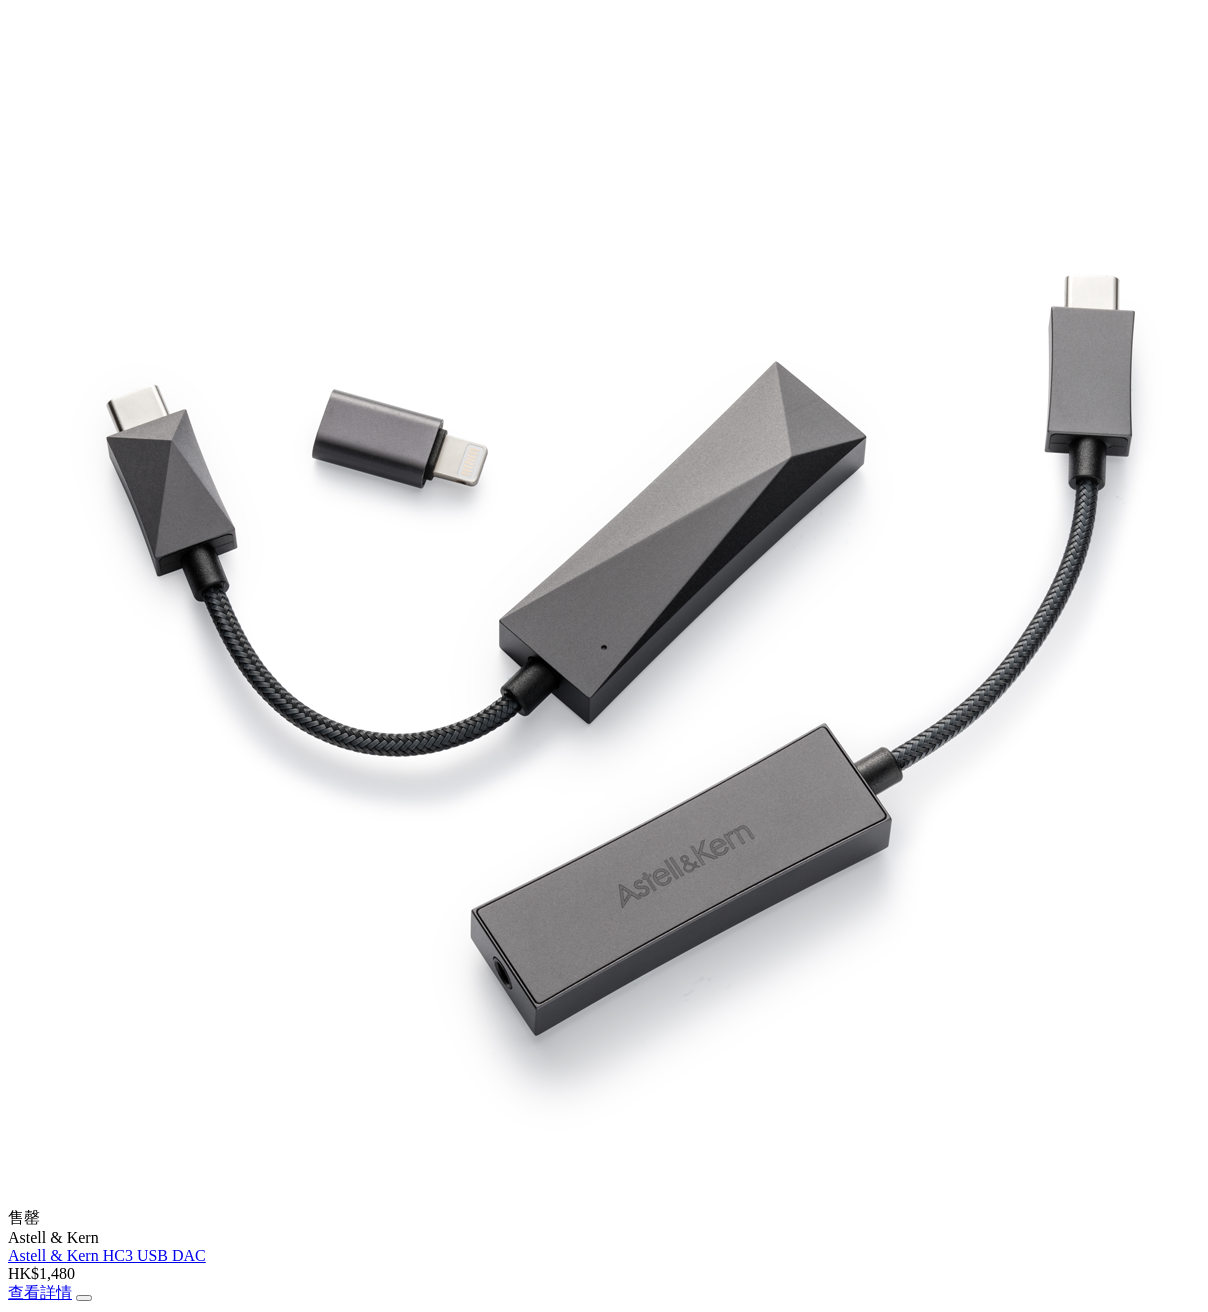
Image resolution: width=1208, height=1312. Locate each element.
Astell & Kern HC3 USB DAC (107, 1255)
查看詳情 (40, 1292)
